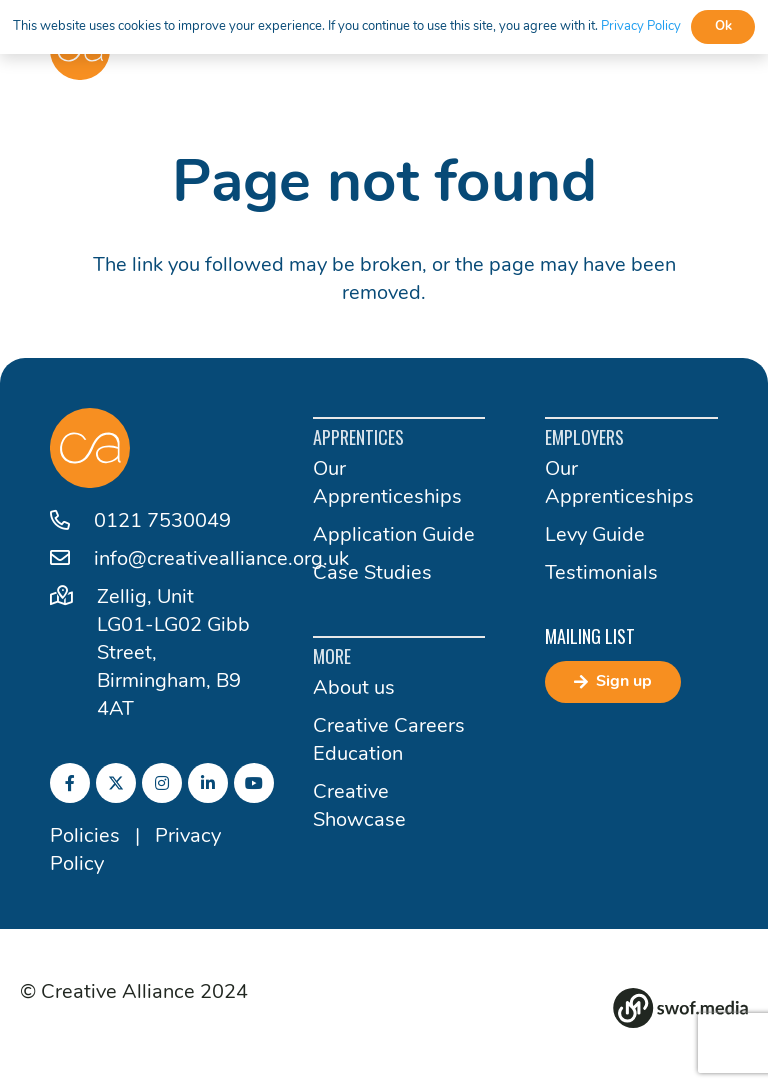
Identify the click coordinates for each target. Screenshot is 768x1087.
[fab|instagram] (162, 783)
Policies (85, 837)
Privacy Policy (641, 26)
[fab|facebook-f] (70, 783)
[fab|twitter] (116, 783)
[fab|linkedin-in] (208, 783)
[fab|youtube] (254, 783)
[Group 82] (680, 1008)
